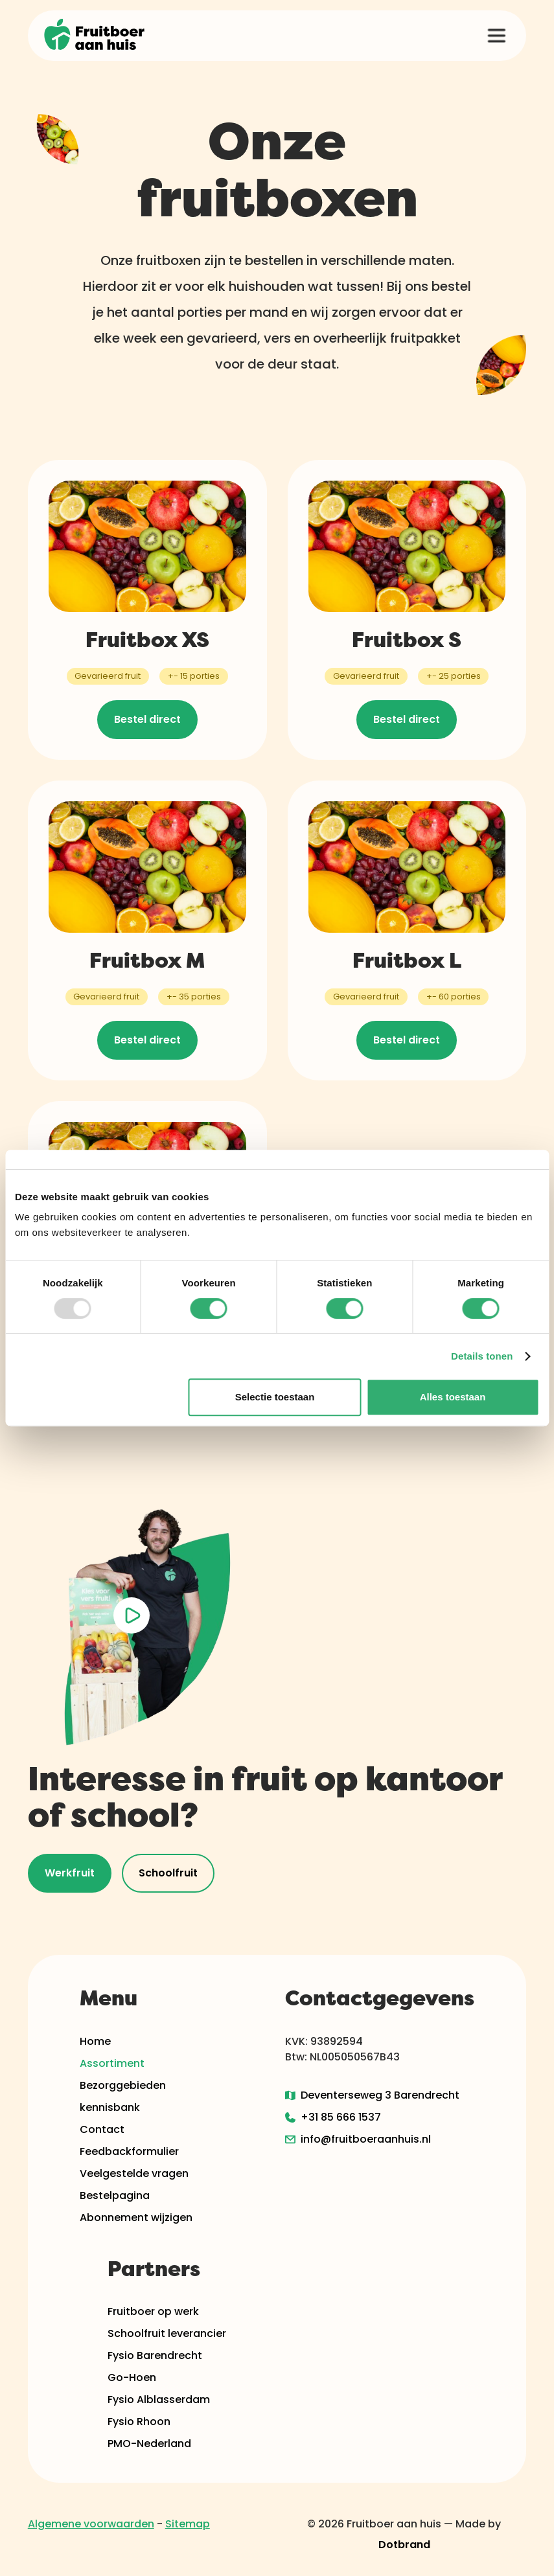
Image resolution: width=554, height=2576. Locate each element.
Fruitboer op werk (153, 2311)
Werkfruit (70, 1872)
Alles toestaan (453, 1396)
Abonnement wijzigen (136, 2217)
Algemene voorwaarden (91, 2523)
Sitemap (187, 2523)
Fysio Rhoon (139, 2421)
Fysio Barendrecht (155, 2355)
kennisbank (110, 2107)
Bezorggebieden (123, 2085)
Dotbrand (404, 2544)
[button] (496, 35)
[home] (95, 35)
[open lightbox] (131, 1616)
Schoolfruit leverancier (167, 2333)
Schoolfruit (168, 1872)
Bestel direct (147, 719)
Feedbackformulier (129, 2151)
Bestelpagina (115, 2195)
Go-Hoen (132, 2377)
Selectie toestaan (275, 1396)
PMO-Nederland (149, 2443)
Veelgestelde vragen (134, 2173)
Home (95, 2041)
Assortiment (112, 2063)
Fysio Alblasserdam (159, 2399)
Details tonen (482, 1356)
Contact (102, 2129)
